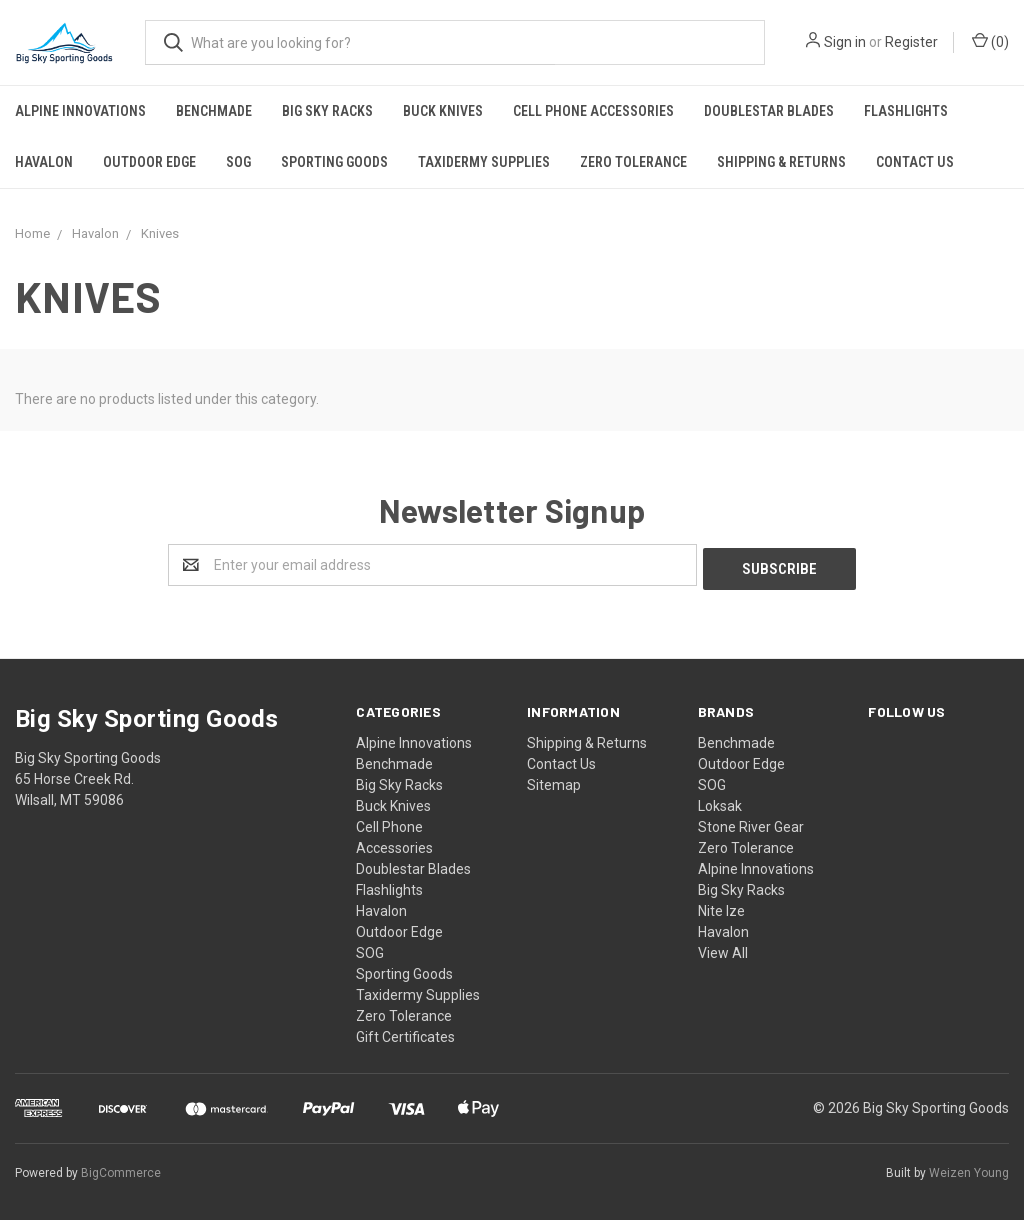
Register (911, 42)
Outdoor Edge (149, 162)
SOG (238, 162)
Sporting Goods (334, 162)
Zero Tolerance (633, 162)
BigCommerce (121, 1169)
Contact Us (915, 162)
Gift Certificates (405, 1033)
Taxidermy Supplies (484, 162)
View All (723, 949)
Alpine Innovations (80, 111)
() (990, 41)
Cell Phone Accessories (593, 111)
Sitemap (554, 781)
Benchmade (214, 111)
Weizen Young (969, 1169)
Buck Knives (443, 111)
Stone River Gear (751, 823)
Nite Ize (721, 907)
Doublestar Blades (769, 111)
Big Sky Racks (327, 111)
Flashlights (906, 111)
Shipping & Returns (781, 162)
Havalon (44, 162)
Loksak (720, 802)
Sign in (845, 42)
